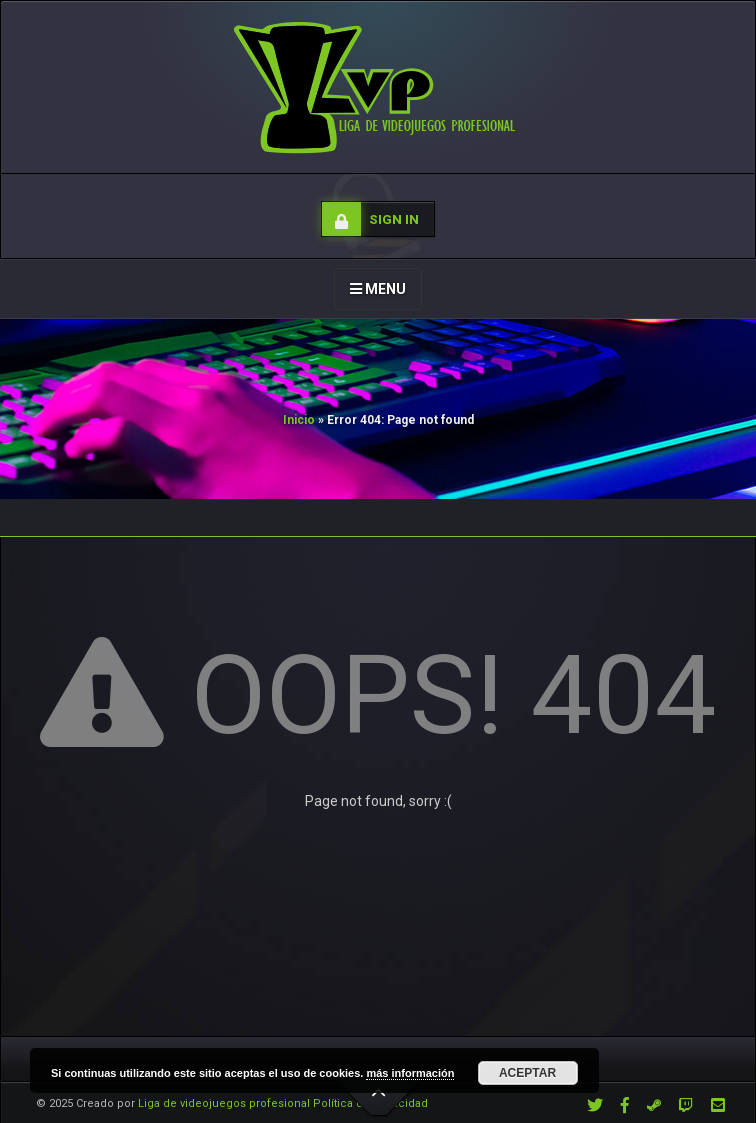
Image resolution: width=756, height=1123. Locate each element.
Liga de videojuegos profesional (224, 1103)
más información (410, 1073)
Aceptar (527, 1073)
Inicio (299, 420)
